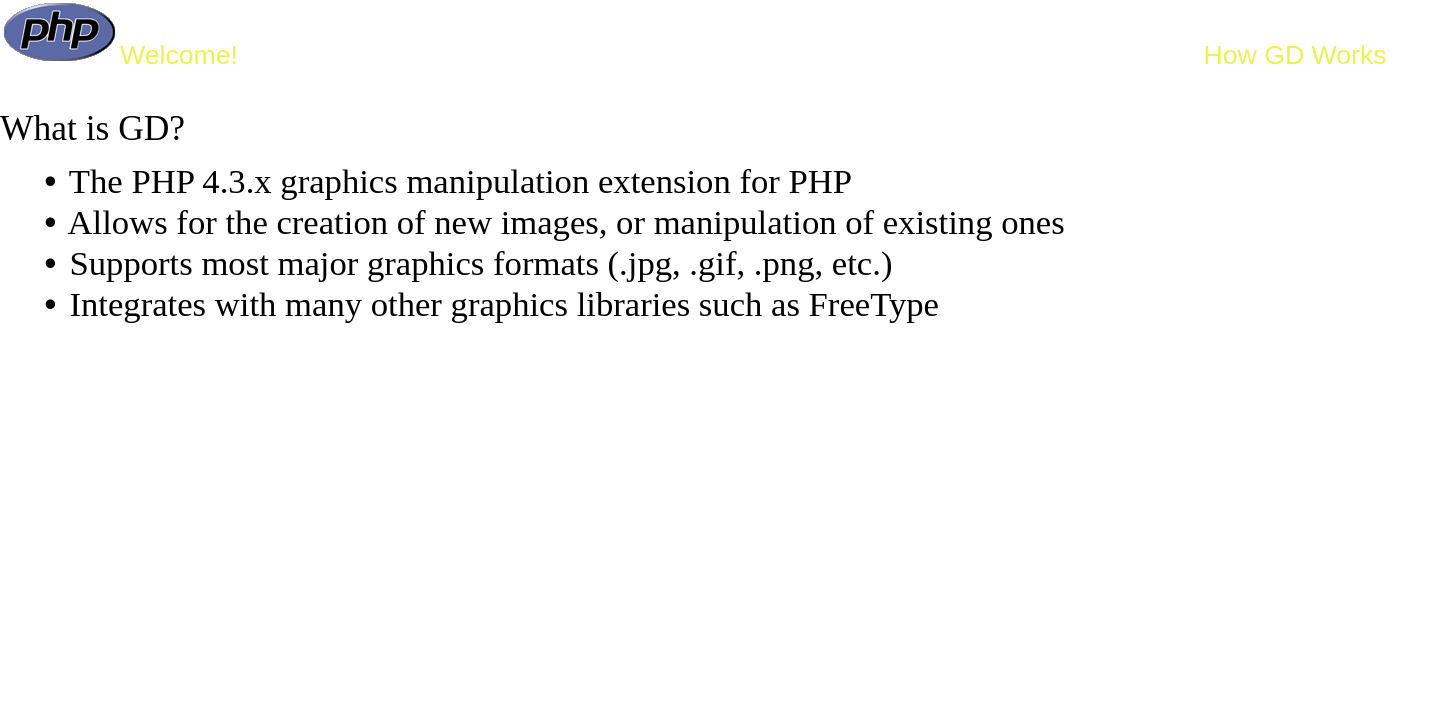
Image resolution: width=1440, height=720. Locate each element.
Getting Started (739, 22)
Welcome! (179, 55)
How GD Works (1295, 55)
